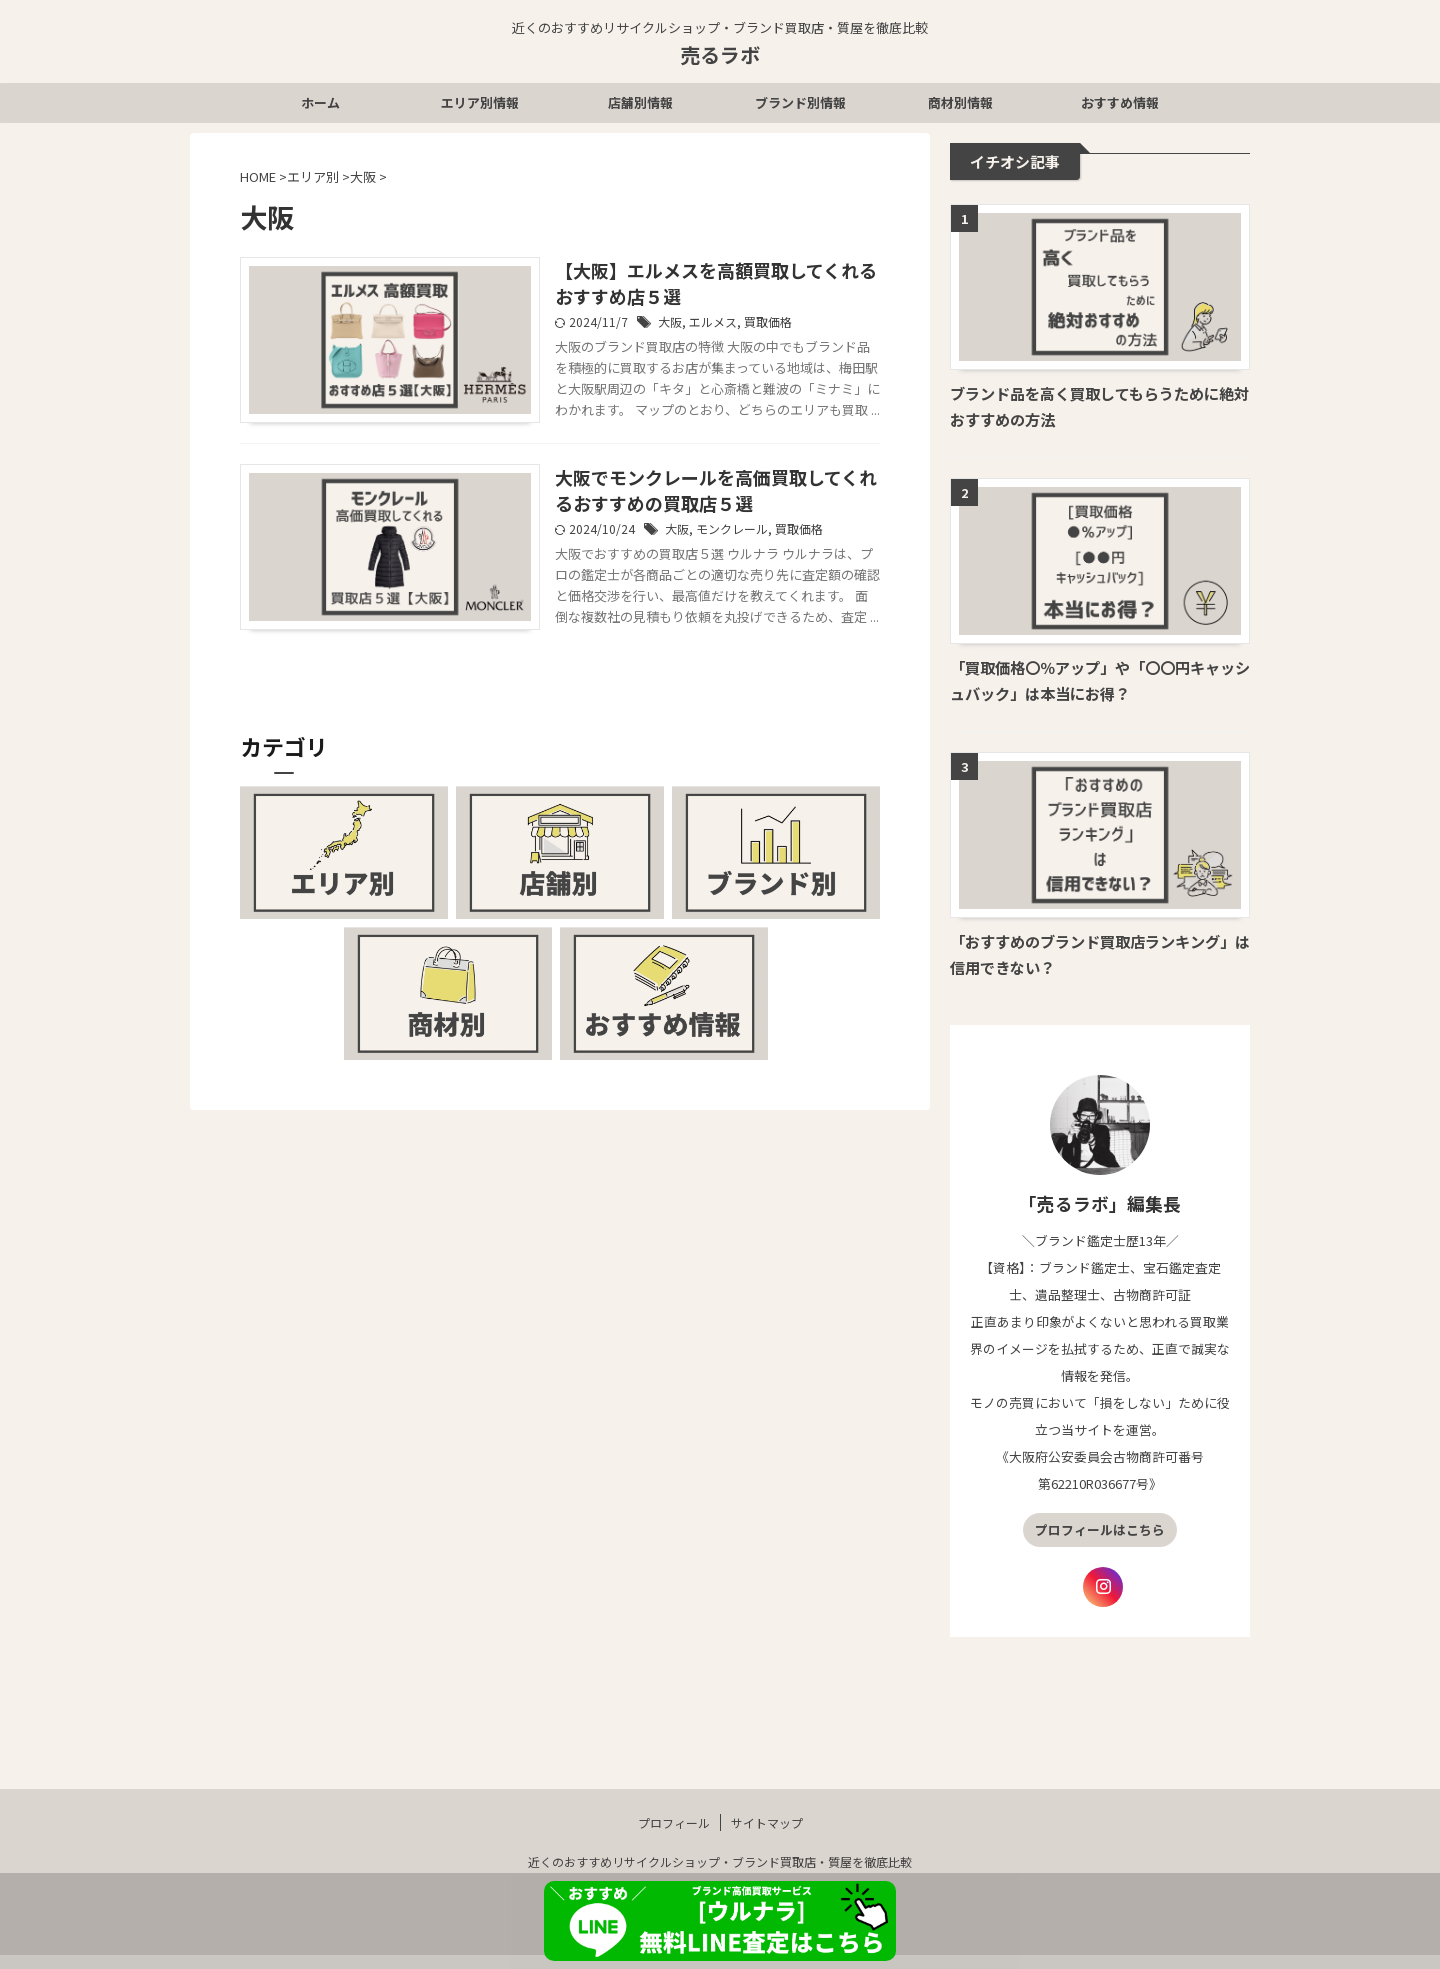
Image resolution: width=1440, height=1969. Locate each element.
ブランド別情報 (800, 102)
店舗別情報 (640, 102)
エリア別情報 (480, 102)
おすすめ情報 (1120, 102)
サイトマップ (767, 1835)
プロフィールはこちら (1100, 1529)
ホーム (320, 102)
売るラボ (720, 54)
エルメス (713, 321)
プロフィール (674, 1835)
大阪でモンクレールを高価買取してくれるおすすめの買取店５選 (716, 490)
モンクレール (732, 528)
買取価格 (768, 321)
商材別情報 (960, 102)
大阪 (670, 321)
